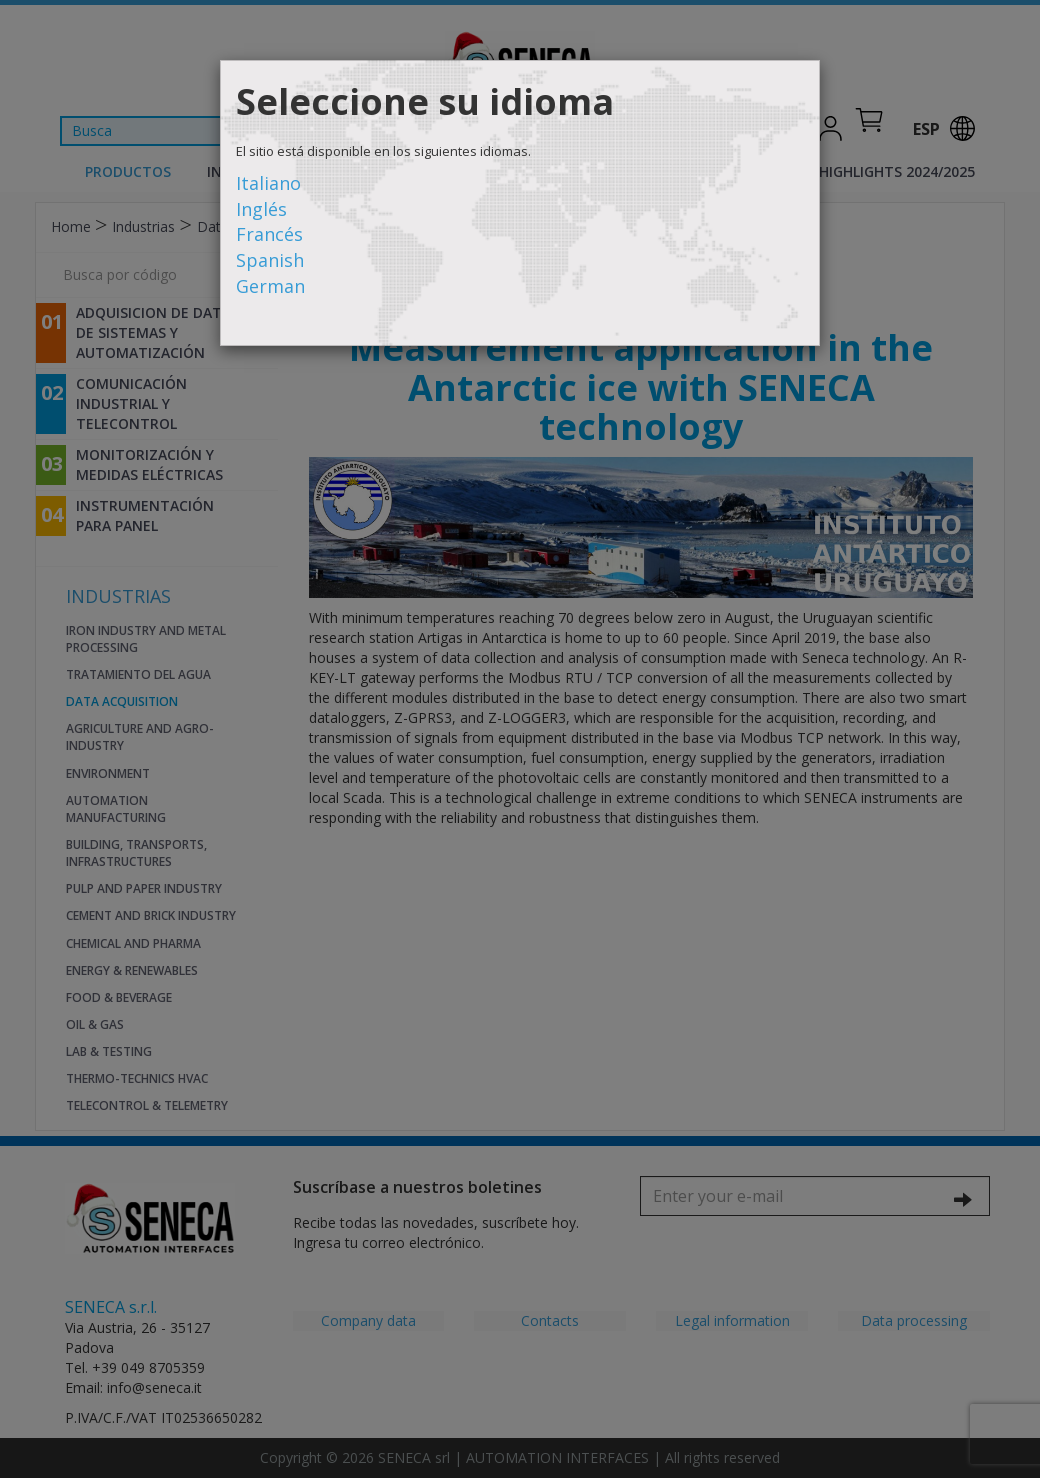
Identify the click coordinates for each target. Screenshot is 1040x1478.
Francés (269, 234)
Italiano (268, 183)
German (270, 286)
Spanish (270, 260)
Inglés (261, 209)
